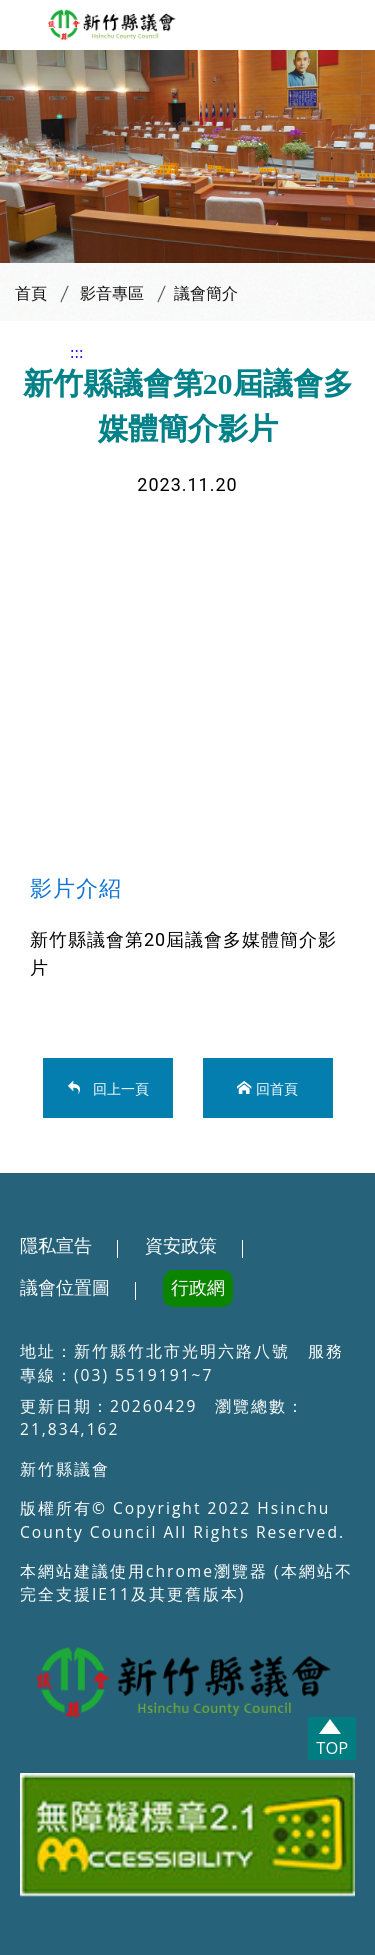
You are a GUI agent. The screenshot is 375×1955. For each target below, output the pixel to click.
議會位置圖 (65, 1288)
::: (76, 352)
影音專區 (112, 293)
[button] (23, 26)
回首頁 (277, 1087)
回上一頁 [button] (117, 1087)
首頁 (31, 293)
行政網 (198, 1288)
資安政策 (181, 1246)
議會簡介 (206, 293)
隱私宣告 (56, 1246)
